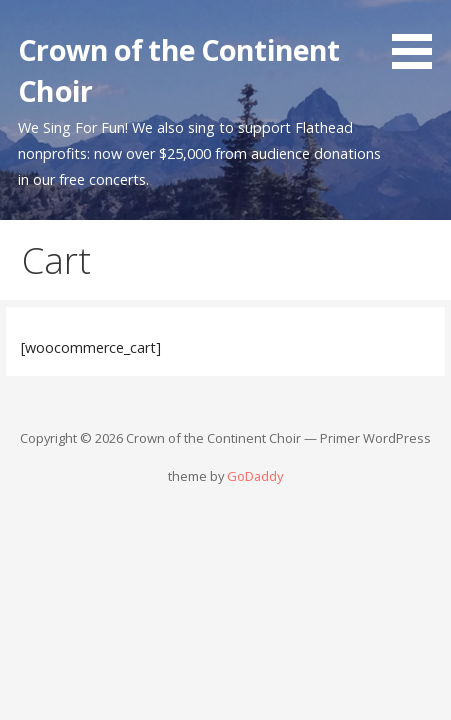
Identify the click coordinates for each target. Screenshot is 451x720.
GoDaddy (255, 476)
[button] (419, 38)
